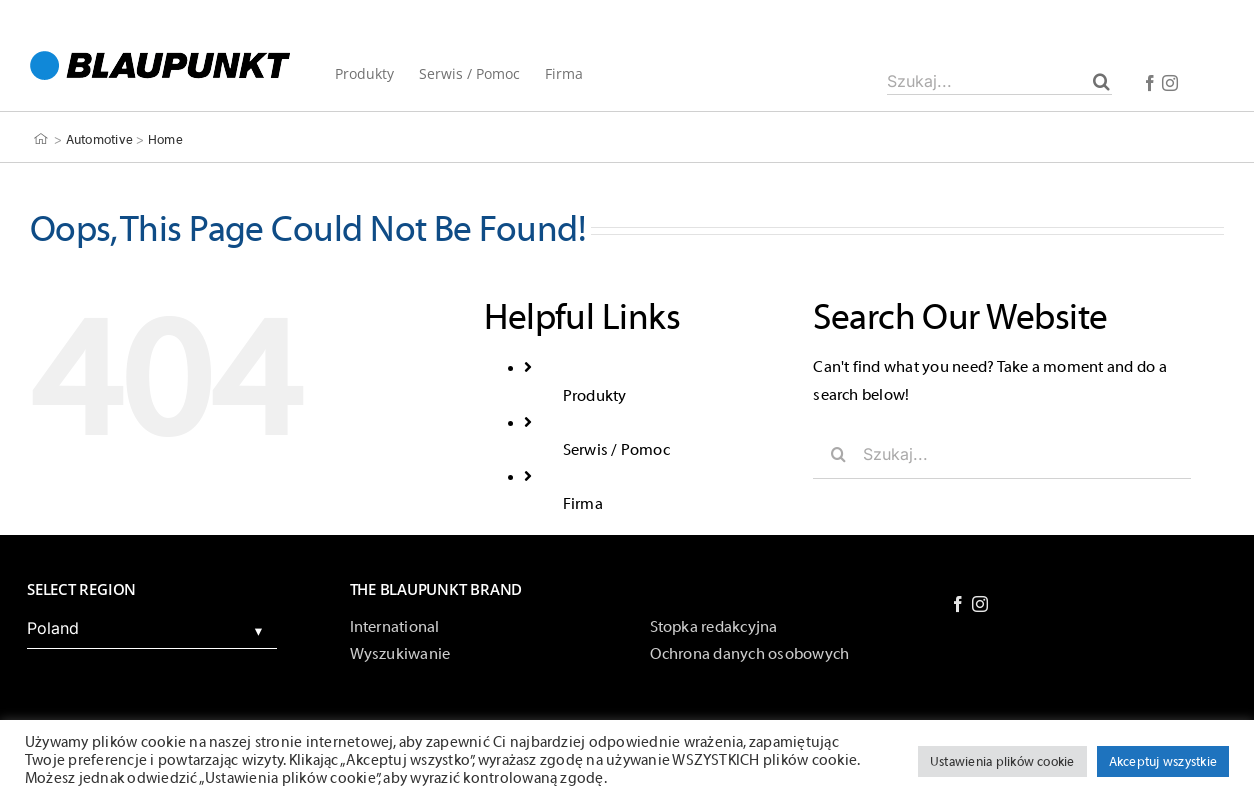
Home (165, 139)
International (395, 627)
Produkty (595, 396)
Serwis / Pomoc (616, 450)
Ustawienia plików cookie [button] (1002, 761)
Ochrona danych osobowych (750, 654)
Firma (583, 504)
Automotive (99, 139)
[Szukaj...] (999, 81)
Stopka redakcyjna (714, 627)
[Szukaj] (1101, 81)
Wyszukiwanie (400, 654)
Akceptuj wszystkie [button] (1163, 761)
